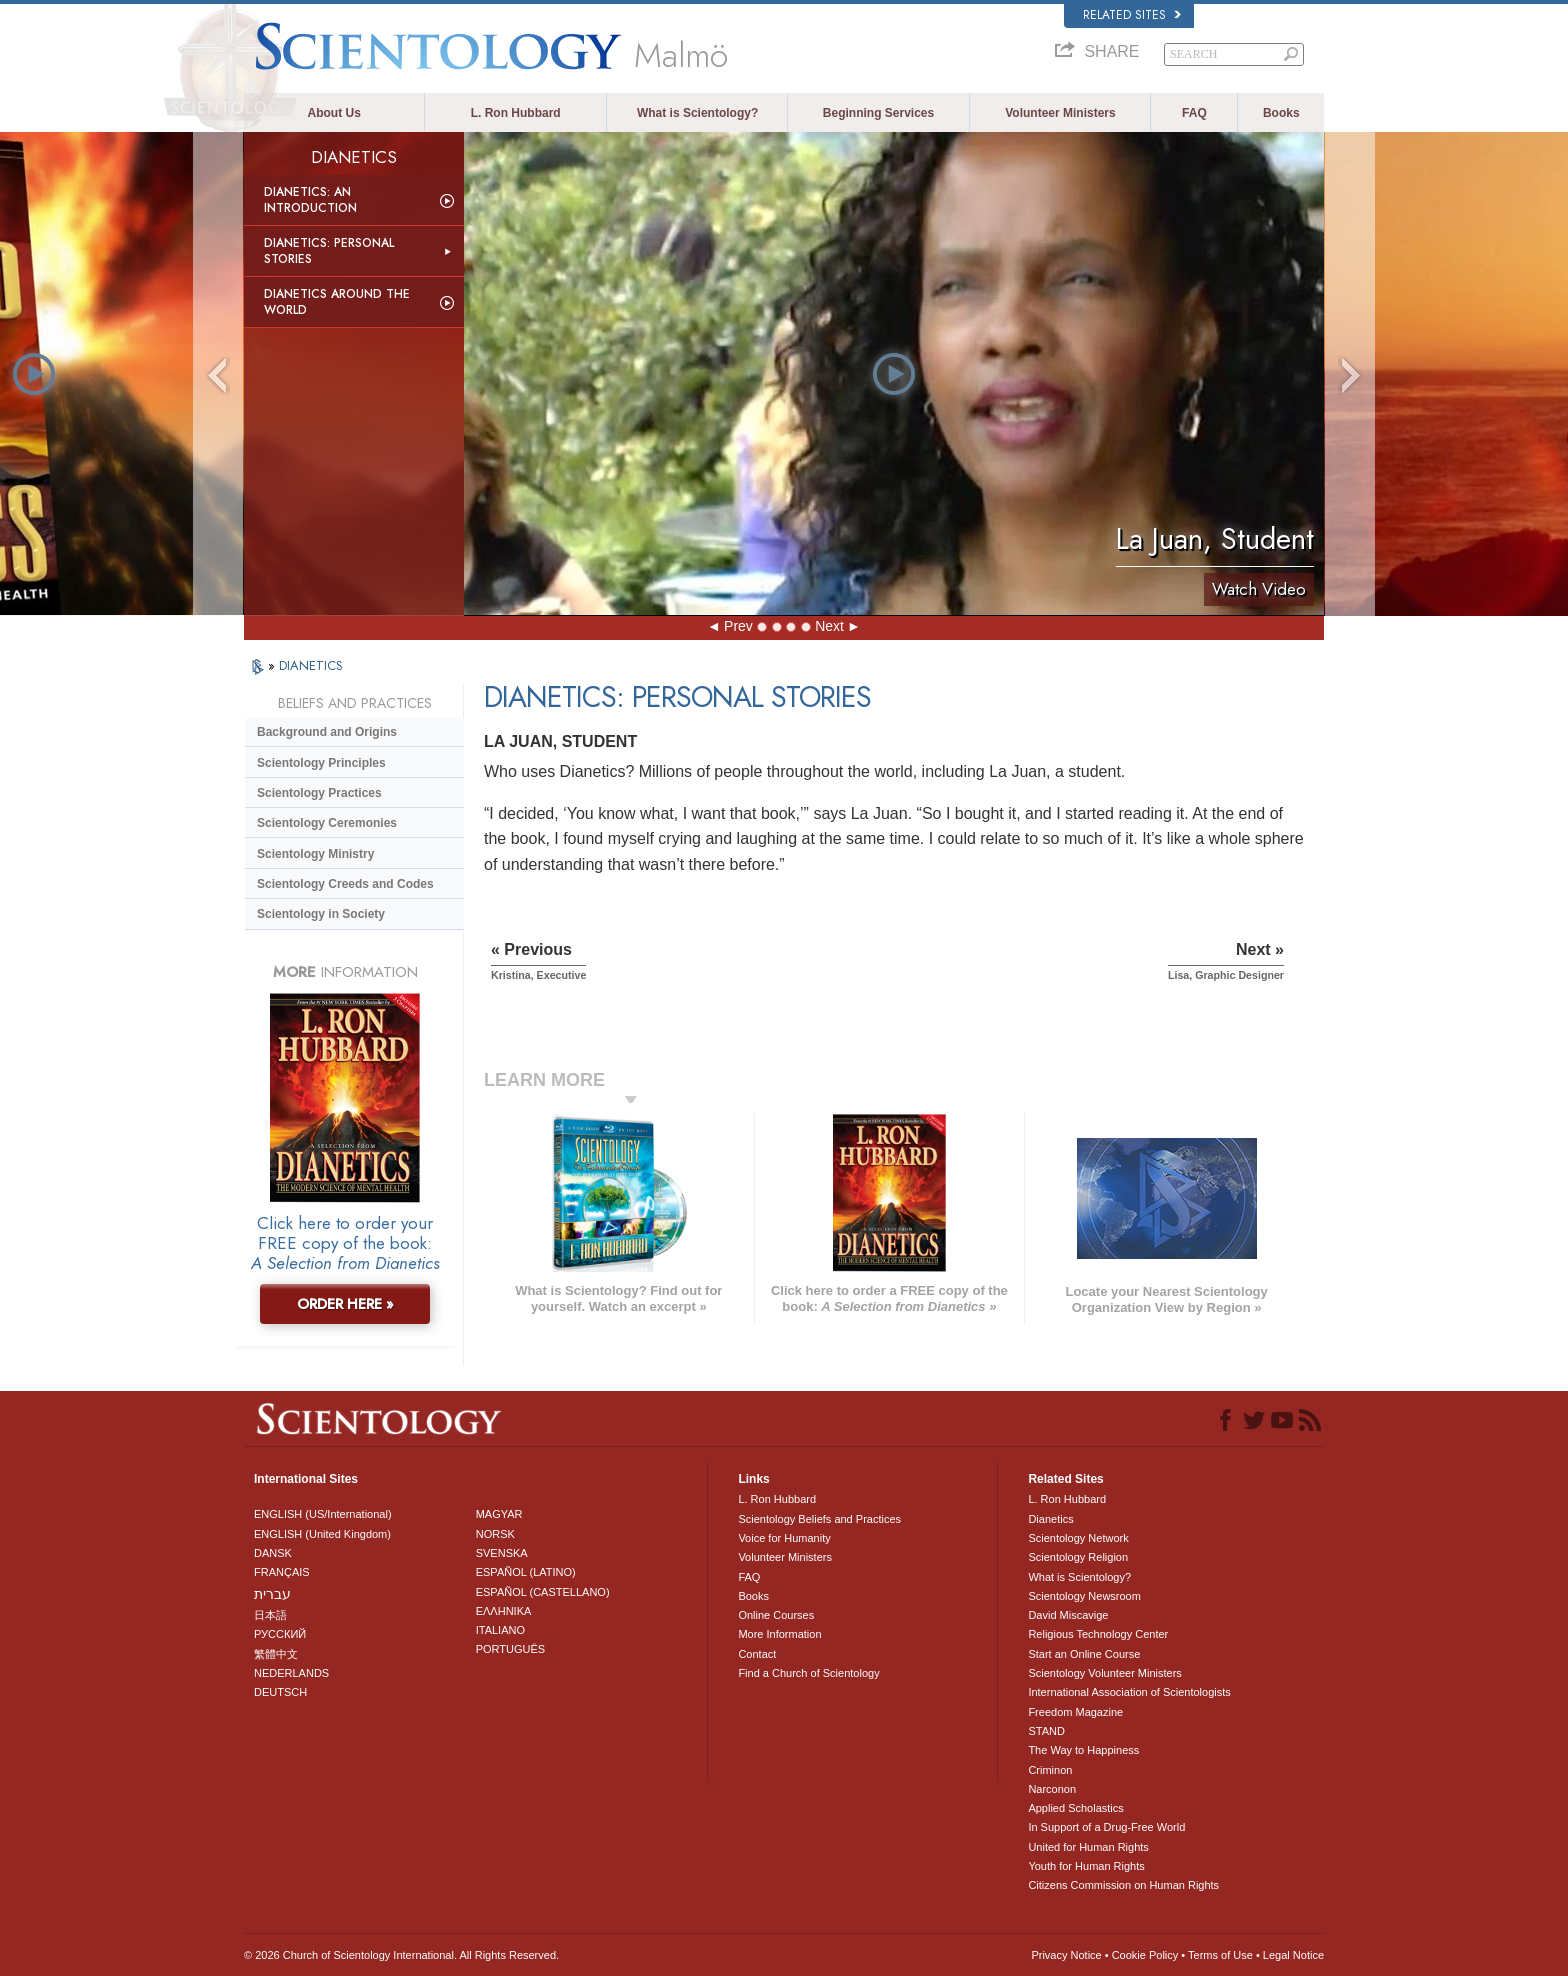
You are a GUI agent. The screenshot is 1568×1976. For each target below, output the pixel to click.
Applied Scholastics (1075, 1808)
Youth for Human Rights (1086, 1866)
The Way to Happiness (1083, 1750)
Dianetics (1050, 1519)
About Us (334, 113)
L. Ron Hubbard (516, 113)
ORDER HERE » (345, 1304)
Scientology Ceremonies (327, 823)
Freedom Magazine (1075, 1712)
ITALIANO (500, 1630)
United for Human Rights (1088, 1847)
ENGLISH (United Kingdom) (322, 1534)
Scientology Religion (1078, 1557)
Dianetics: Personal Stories (329, 251)
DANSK (273, 1553)
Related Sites (1132, 15)
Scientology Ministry (315, 854)
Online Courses (776, 1615)
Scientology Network (1078, 1538)
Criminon (1050, 1770)
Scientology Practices (319, 793)
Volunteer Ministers (1060, 113)
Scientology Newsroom (1084, 1596)
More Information (779, 1634)
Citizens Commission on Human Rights (1123, 1885)
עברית (272, 1594)
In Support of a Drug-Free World (1106, 1827)
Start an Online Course (1084, 1654)
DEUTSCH (280, 1692)
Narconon (1052, 1789)
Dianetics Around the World (337, 302)
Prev (738, 626)
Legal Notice (1293, 1955)
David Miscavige (1068, 1615)
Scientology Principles (321, 763)
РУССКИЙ (280, 1634)
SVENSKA (502, 1553)
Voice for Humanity (784, 1538)
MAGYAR (499, 1514)
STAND (1046, 1731)
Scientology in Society (321, 914)
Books (1281, 113)
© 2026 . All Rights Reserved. (401, 1955)
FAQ (1194, 113)
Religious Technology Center (1098, 1634)
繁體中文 (276, 1654)
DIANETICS (311, 665)
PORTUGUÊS (510, 1649)
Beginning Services (878, 113)
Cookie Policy (1145, 1955)
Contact (757, 1654)
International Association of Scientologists (1129, 1692)
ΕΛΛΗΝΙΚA (504, 1611)
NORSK (495, 1534)
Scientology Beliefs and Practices (819, 1519)
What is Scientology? (697, 113)
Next (829, 626)
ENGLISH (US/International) (323, 1514)
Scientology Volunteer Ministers (1104, 1673)
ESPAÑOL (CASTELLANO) (543, 1592)
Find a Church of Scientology (808, 1673)
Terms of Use (1220, 1955)
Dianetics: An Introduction (310, 200)
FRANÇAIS (282, 1572)
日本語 (270, 1615)
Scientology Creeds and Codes (345, 884)
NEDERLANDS (291, 1673)
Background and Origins (327, 732)
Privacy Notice (1066, 1955)
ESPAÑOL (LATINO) (526, 1572)
